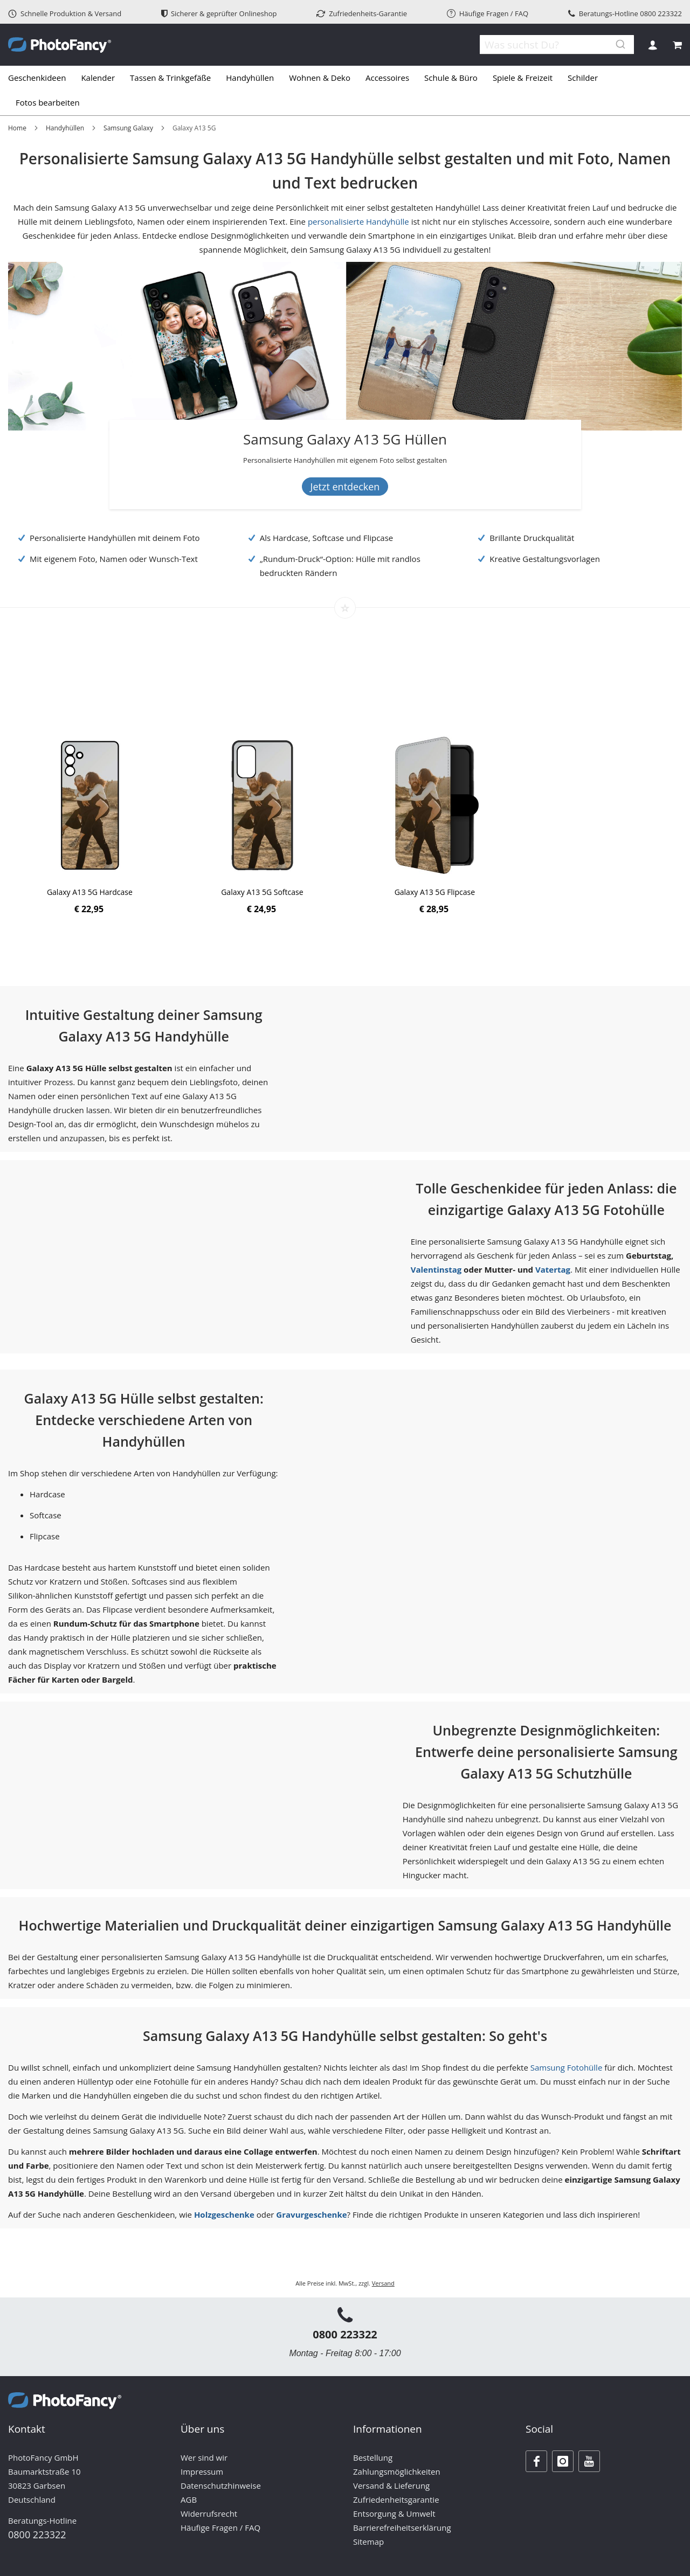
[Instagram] (563, 2461)
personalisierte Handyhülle (358, 221)
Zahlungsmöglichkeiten (396, 2471)
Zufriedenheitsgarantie (396, 2499)
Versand (383, 2283)
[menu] (345, 90)
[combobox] (550, 44)
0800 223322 (661, 13)
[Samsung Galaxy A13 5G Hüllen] (345, 441)
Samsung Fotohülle (566, 2067)
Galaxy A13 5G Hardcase (90, 892)
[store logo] (59, 45)
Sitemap (368, 2541)
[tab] (345, 90)
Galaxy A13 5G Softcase (262, 892)
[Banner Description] (345, 459)
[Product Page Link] (90, 806)
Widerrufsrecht (209, 2513)
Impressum (202, 2471)
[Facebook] (536, 2461)
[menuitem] (40, 78)
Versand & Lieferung (391, 2485)
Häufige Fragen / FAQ (487, 13)
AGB (189, 2499)
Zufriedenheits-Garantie (361, 13)
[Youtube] (589, 2461)
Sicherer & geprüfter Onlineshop (219, 13)
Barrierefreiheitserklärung (402, 2527)
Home (17, 128)
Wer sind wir (204, 2457)
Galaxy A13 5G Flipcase (435, 892)
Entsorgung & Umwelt (394, 2513)
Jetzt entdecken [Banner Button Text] (345, 486)
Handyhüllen (65, 128)
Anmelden (652, 45)
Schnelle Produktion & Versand (64, 13)
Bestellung (372, 2457)
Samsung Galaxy (128, 128)
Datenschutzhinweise (221, 2485)
